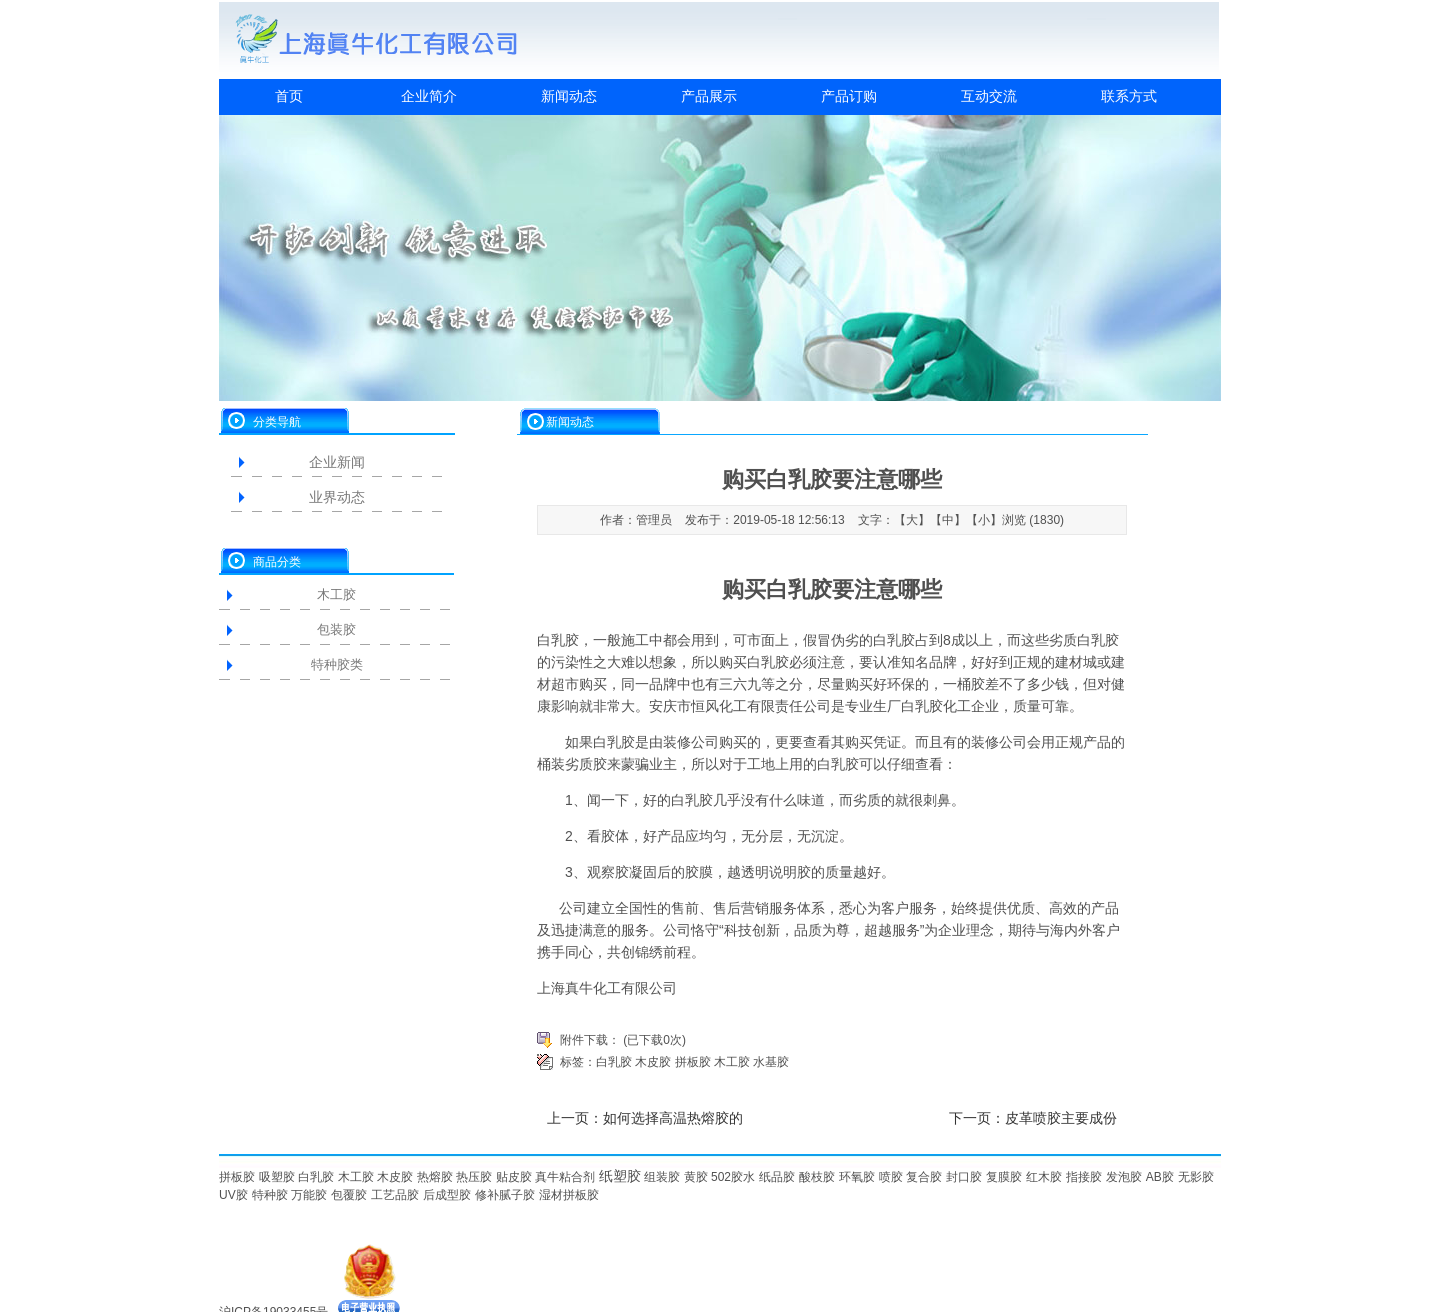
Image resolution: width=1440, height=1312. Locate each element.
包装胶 (336, 629)
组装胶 (662, 1177)
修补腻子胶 (505, 1195)
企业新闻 (337, 462)
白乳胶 (558, 640)
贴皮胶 (514, 1177)
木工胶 (336, 594)
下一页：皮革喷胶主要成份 (1033, 1118)
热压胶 (474, 1177)
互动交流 (989, 96)
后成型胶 (447, 1195)
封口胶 (964, 1177)
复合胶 (924, 1177)
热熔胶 (435, 1177)
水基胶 (771, 1062)
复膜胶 (1004, 1177)
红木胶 (1044, 1177)
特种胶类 (337, 664)
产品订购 (849, 96)
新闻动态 (569, 96)
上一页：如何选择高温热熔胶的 (645, 1118)
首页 (289, 96)
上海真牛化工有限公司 (607, 988)
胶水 (743, 1177)
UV (227, 1195)
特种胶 (270, 1195)
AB (1154, 1177)
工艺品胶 (395, 1195)
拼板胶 (693, 1062)
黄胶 (696, 1177)
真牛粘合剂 (565, 1177)
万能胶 (309, 1195)
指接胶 (1084, 1177)
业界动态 (337, 497)
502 (721, 1177)
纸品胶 (777, 1177)
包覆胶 (349, 1195)
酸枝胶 (817, 1177)
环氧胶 (857, 1177)
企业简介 (429, 96)
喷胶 (891, 1177)
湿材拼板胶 (569, 1195)
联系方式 (1129, 96)
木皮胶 (653, 1062)
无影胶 (1196, 1177)
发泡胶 (1124, 1177)
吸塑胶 (277, 1177)
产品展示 (709, 96)
